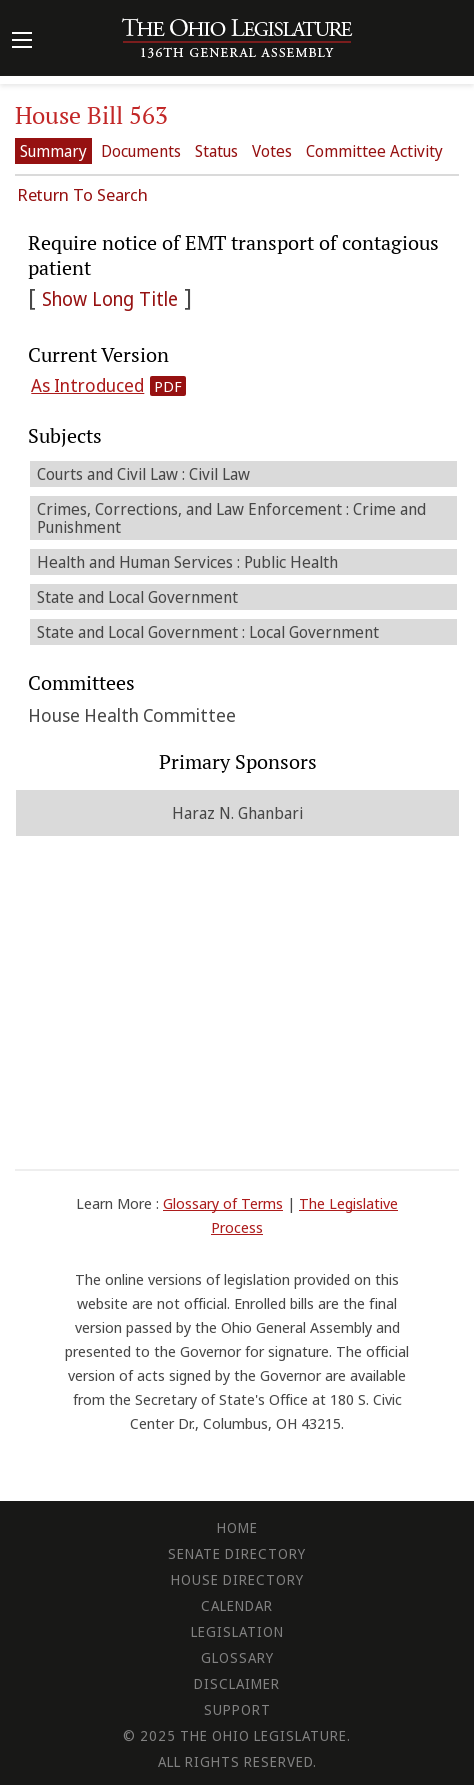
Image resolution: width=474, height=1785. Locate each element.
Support (237, 1709)
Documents (141, 151)
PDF (168, 386)
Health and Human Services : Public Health (187, 562)
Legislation (237, 1631)
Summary (53, 151)
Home (237, 1527)
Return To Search (82, 194)
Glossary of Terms (223, 1203)
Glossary (237, 1657)
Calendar (237, 1605)
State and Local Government (137, 597)
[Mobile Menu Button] (22, 42)
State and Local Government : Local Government (208, 632)
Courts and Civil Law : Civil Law (143, 474)
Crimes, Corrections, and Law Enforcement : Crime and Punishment (231, 518)
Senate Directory (237, 1553)
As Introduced (87, 385)
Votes (272, 151)
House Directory (237, 1579)
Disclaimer (237, 1683)
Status (216, 151)
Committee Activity (374, 151)
